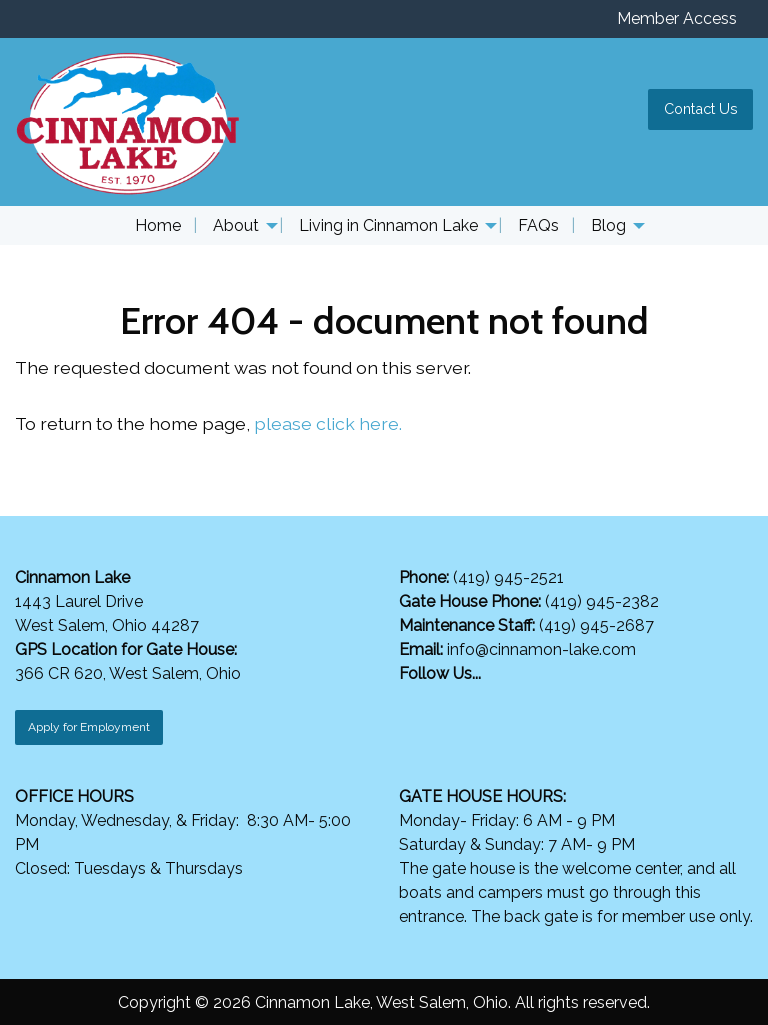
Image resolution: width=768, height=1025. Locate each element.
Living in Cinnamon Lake (388, 225)
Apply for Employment (89, 727)
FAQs (538, 225)
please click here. (328, 423)
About (236, 225)
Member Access (677, 18)
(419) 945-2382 (602, 601)
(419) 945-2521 (510, 577)
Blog (608, 225)
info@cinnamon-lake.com (541, 649)
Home (158, 225)
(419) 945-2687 (594, 625)
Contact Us (701, 108)
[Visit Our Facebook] (415, 697)
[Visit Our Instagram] (447, 697)
